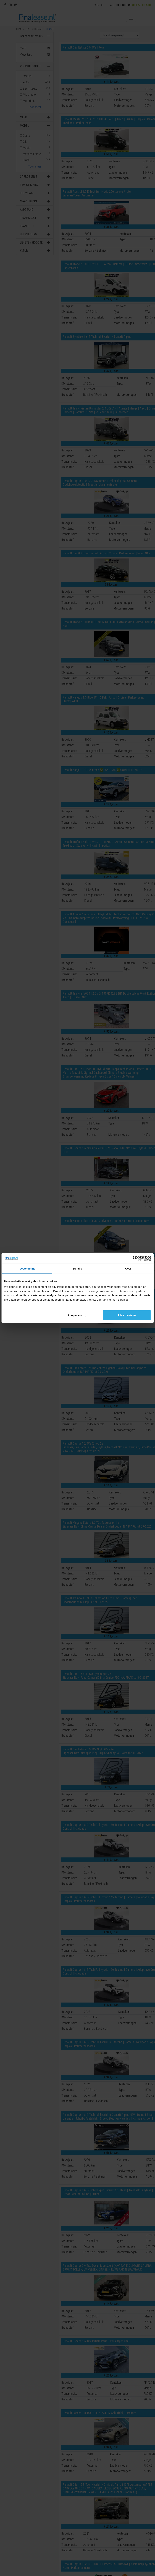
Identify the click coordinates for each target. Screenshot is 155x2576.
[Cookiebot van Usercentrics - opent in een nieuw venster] (135, 1258)
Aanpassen (77, 1315)
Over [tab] (128, 1268)
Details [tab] (77, 1268)
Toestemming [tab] (27, 1268)
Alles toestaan (127, 1315)
